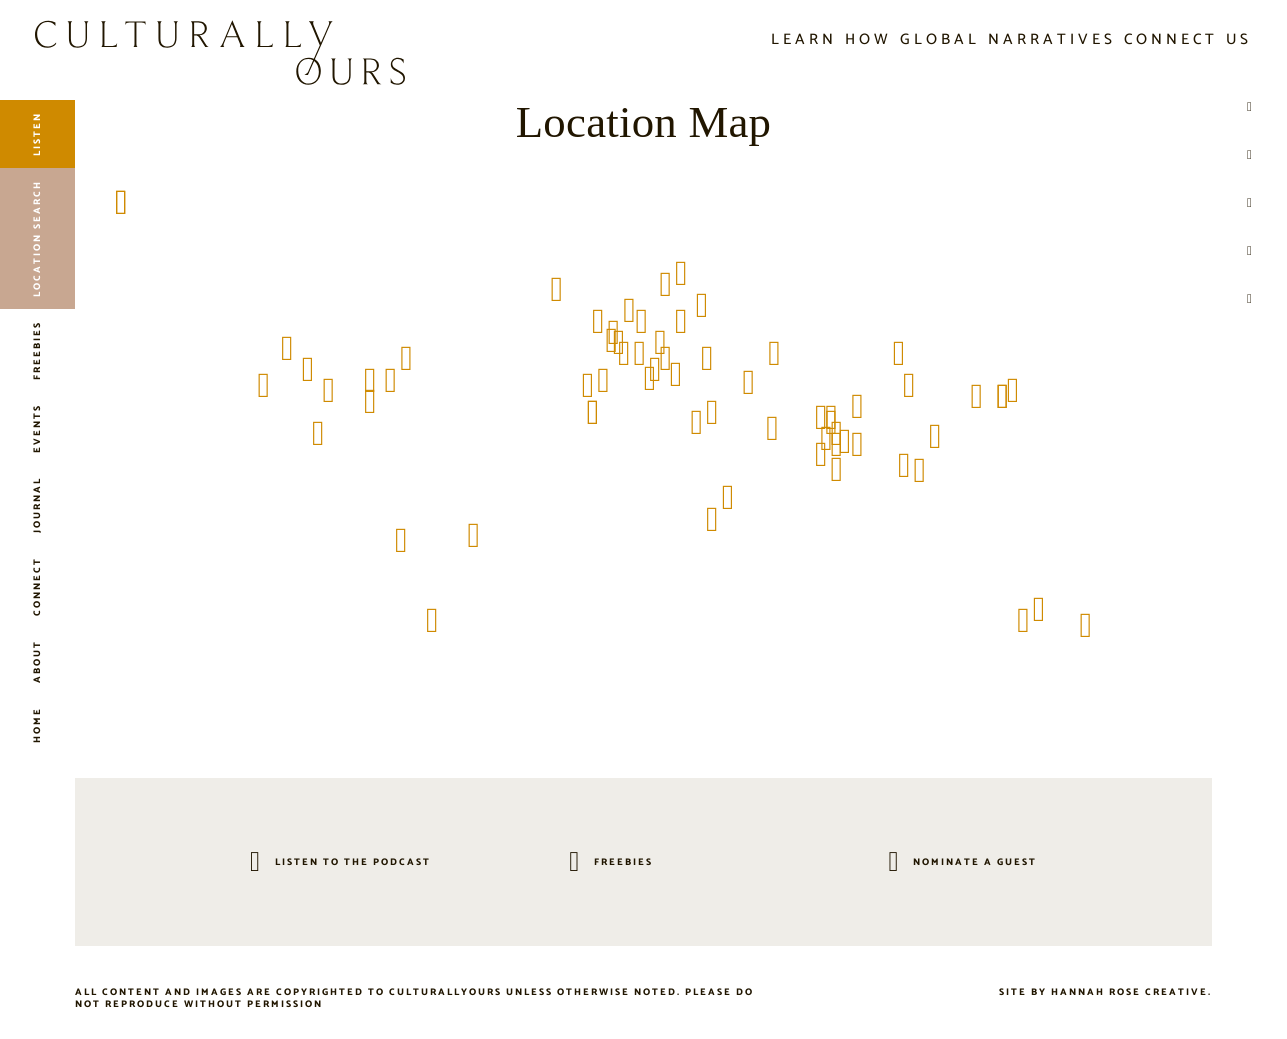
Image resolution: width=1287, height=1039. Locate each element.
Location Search (37, 238)
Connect (37, 586)
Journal (37, 505)
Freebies (37, 350)
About (37, 661)
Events (37, 428)
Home (37, 725)
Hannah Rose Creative (1129, 992)
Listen (37, 134)
